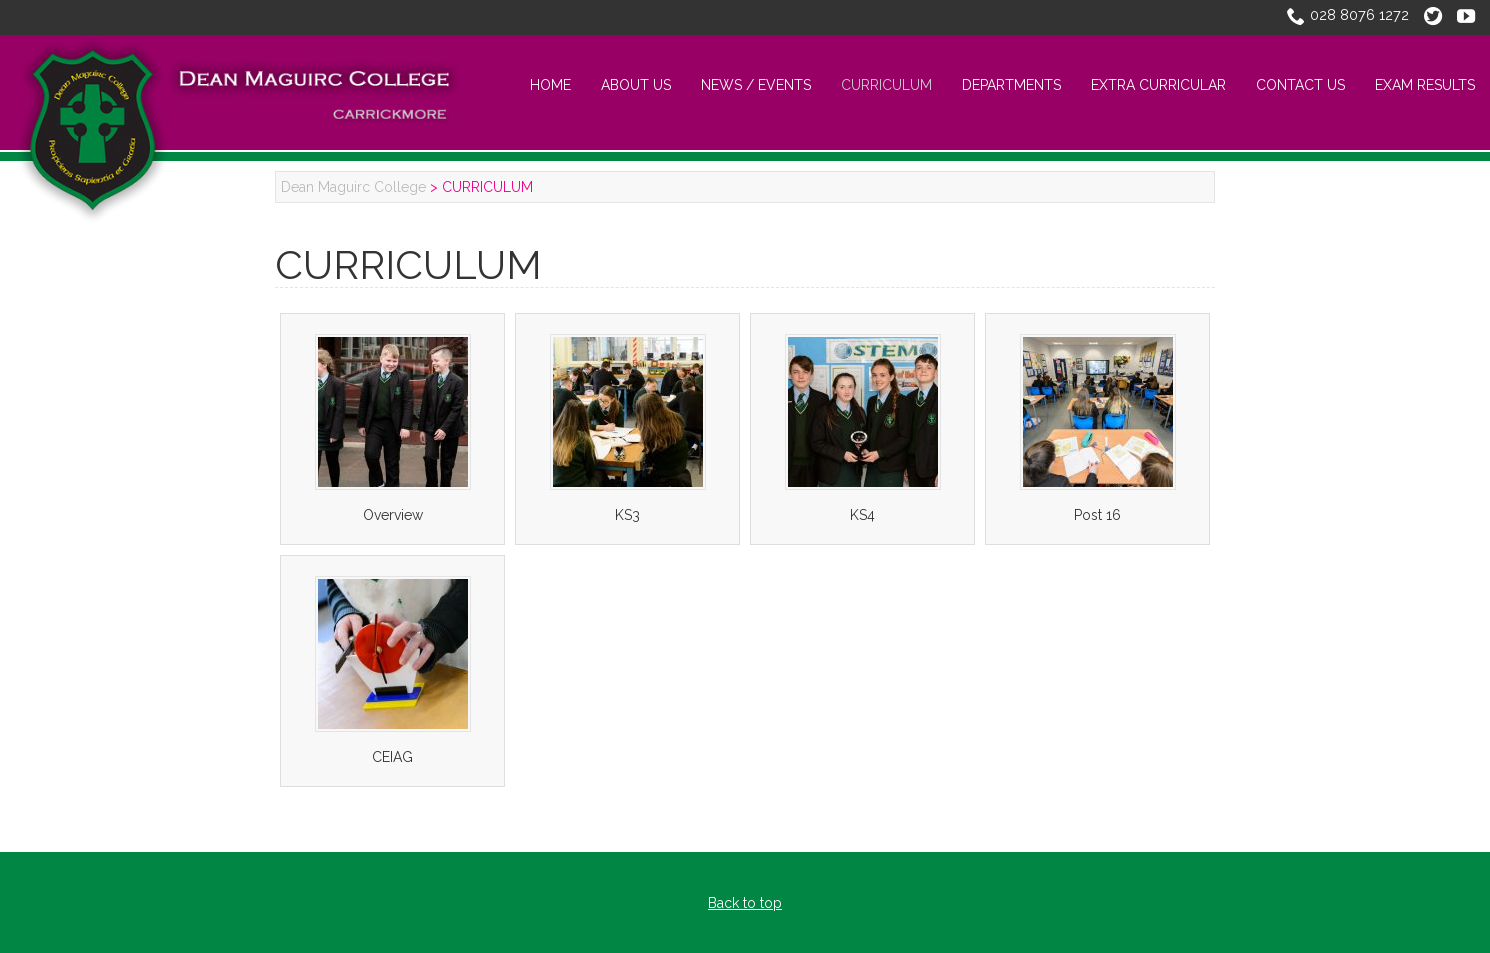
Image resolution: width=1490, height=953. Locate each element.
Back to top (745, 903)
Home (550, 85)
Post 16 (1097, 515)
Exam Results (1425, 85)
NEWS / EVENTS (756, 85)
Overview (393, 515)
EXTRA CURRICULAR (1158, 85)
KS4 (862, 515)
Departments (1011, 85)
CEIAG (392, 757)
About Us (636, 85)
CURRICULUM (886, 85)
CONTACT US (1300, 85)
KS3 (627, 515)
